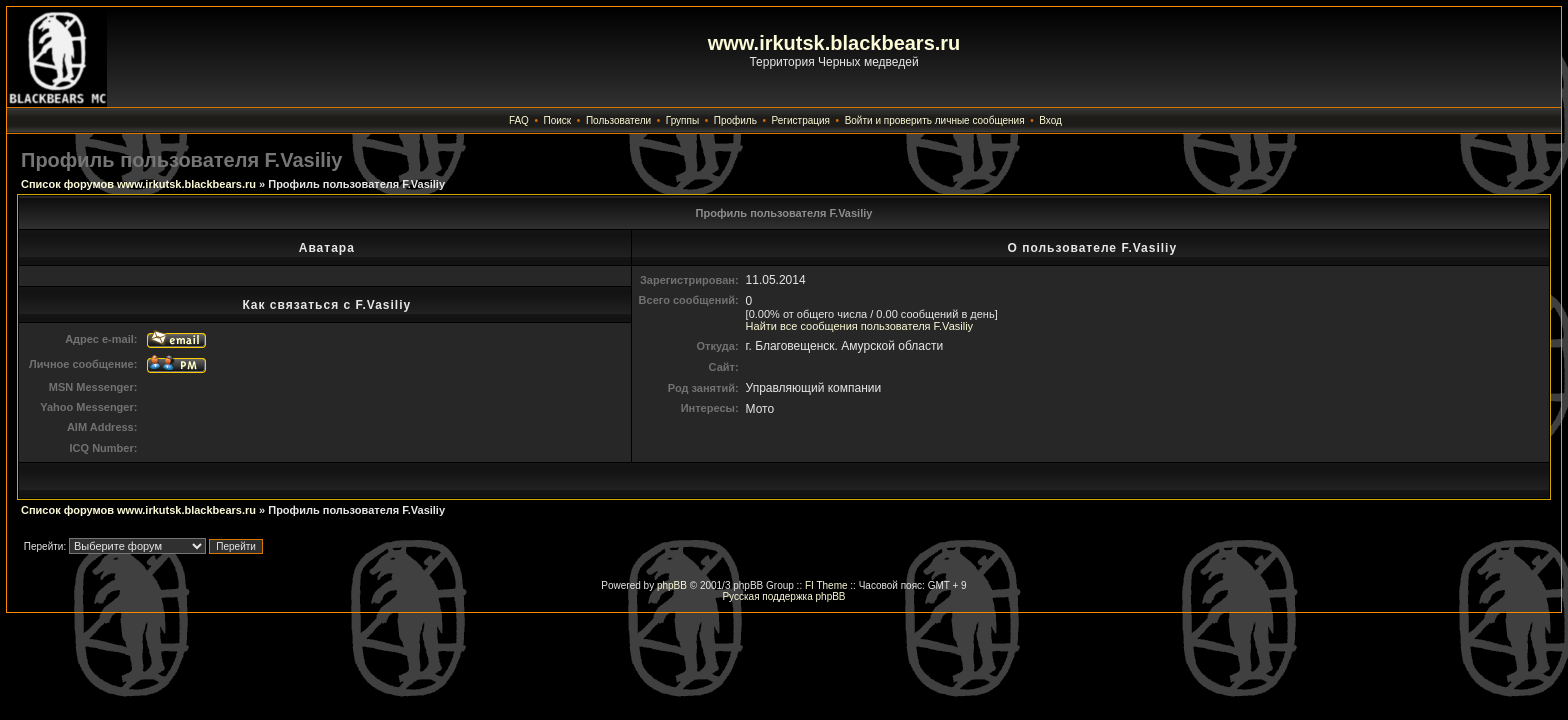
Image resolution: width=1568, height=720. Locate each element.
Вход (1050, 120)
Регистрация (801, 120)
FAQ (519, 120)
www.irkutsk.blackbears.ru (834, 43)
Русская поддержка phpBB (783, 596)
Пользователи (618, 120)
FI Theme (826, 585)
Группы (682, 120)
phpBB (672, 585)
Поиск (558, 120)
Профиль (735, 120)
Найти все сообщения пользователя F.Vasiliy (860, 326)
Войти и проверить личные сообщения (935, 120)
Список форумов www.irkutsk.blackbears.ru (138, 184)
